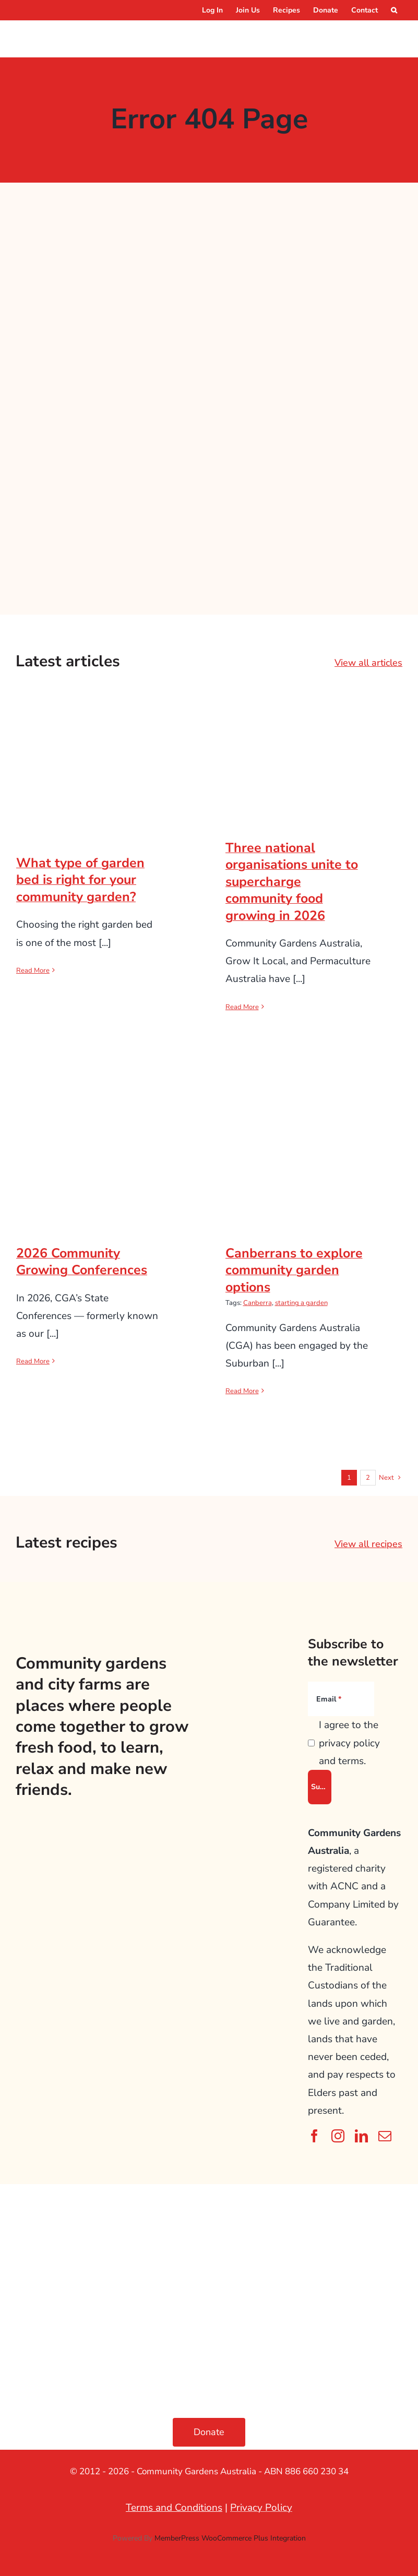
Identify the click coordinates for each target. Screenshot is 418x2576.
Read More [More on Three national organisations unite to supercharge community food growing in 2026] (242, 1007)
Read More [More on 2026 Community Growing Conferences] (33, 1361)
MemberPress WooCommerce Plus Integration (230, 2538)
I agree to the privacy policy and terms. (349, 1742)
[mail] (384, 2135)
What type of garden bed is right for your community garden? (80, 880)
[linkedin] (361, 2135)
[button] (394, 10)
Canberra (257, 1303)
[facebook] (314, 2135)
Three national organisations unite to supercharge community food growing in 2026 (291, 882)
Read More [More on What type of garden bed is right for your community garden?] (33, 970)
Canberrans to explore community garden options (294, 1270)
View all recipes (368, 1544)
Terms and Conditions (174, 2507)
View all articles (368, 662)
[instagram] (337, 2135)
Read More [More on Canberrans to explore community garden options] (242, 1391)
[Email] (341, 1699)
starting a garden (301, 1303)
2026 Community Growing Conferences (81, 1261)
